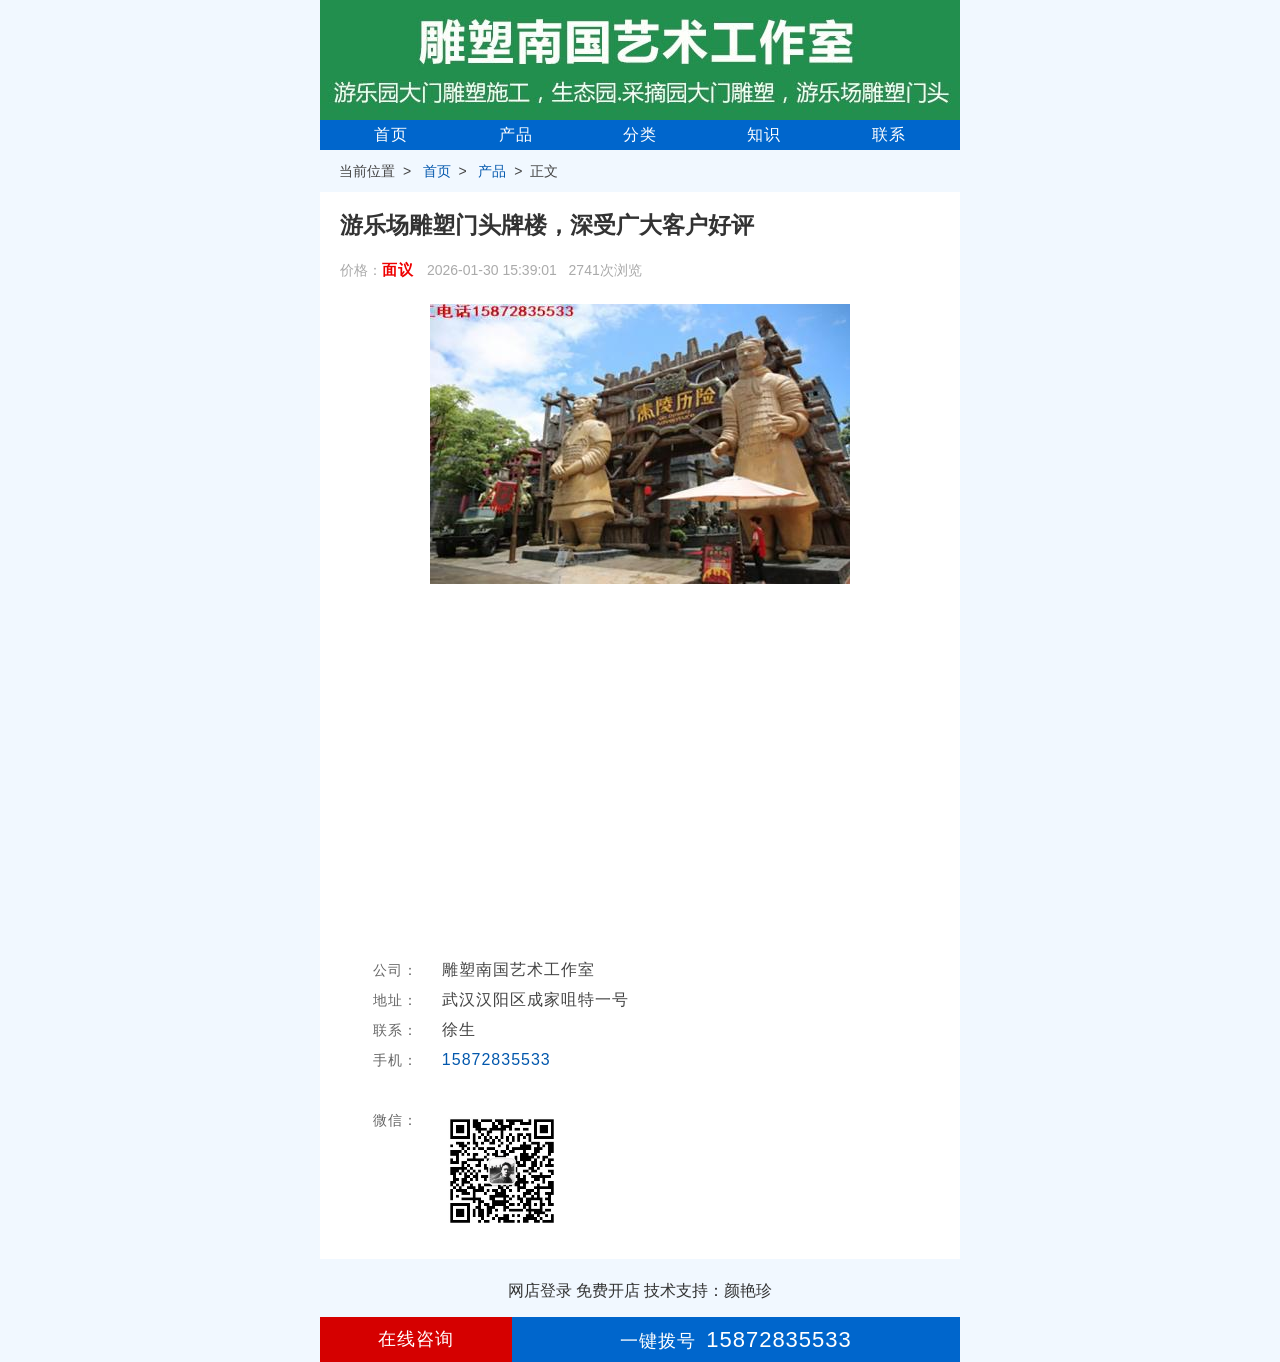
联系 (889, 134)
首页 (391, 134)
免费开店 (608, 1290)
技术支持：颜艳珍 (708, 1290)
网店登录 (540, 1290)
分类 (640, 134)
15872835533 (496, 1059)
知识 (764, 134)
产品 (516, 134)
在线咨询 (416, 1339)
